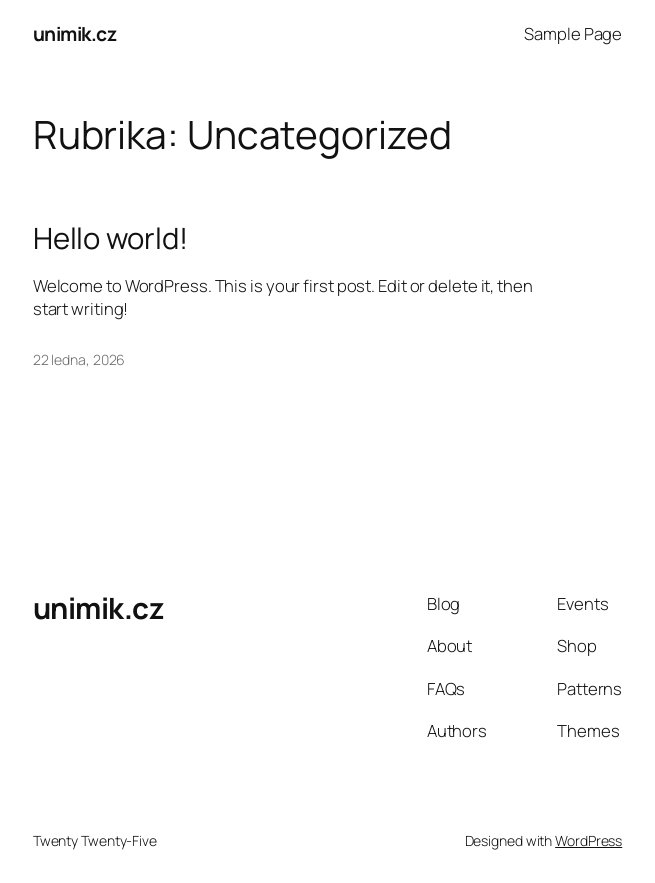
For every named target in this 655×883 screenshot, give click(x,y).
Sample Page (573, 33)
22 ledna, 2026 (79, 359)
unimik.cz (75, 33)
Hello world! (110, 238)
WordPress (588, 840)
